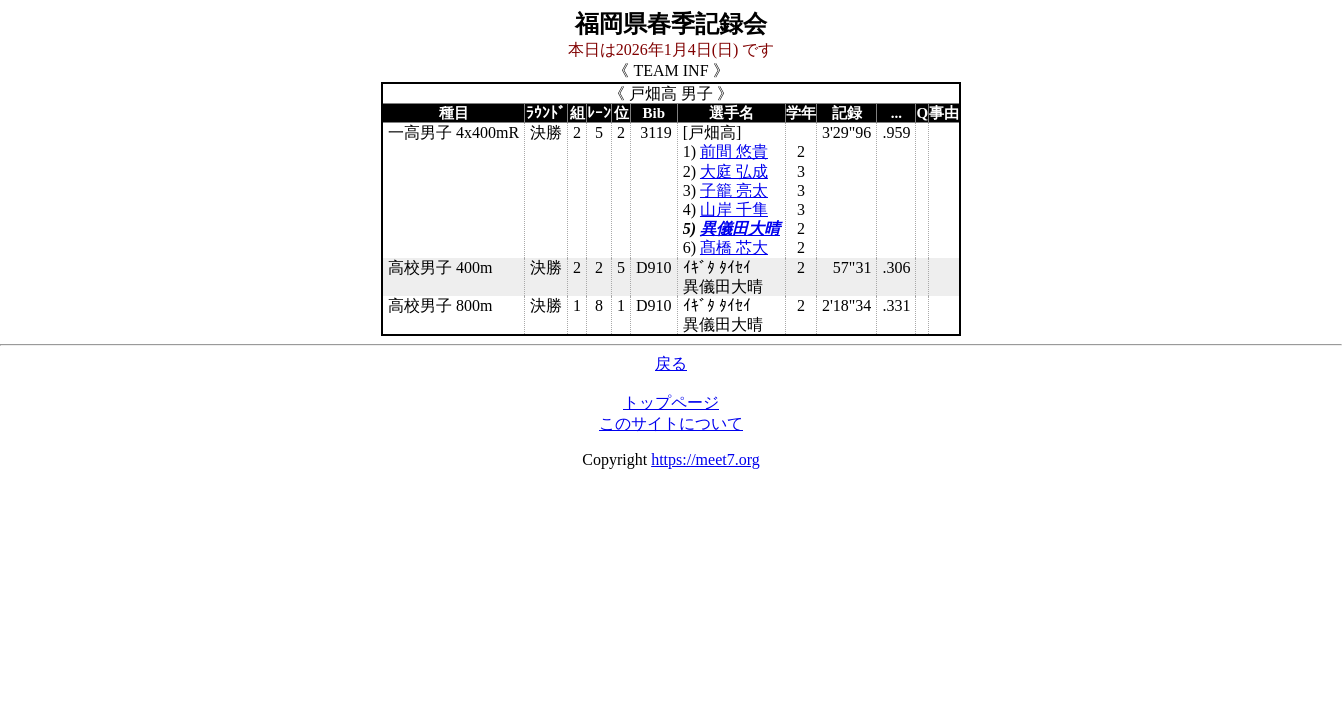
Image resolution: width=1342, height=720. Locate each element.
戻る (671, 363)
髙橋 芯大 (734, 247)
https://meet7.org (705, 459)
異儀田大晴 (740, 228)
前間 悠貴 (734, 151)
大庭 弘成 (734, 171)
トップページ (671, 402)
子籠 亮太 (734, 190)
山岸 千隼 (734, 209)
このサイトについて (671, 423)
